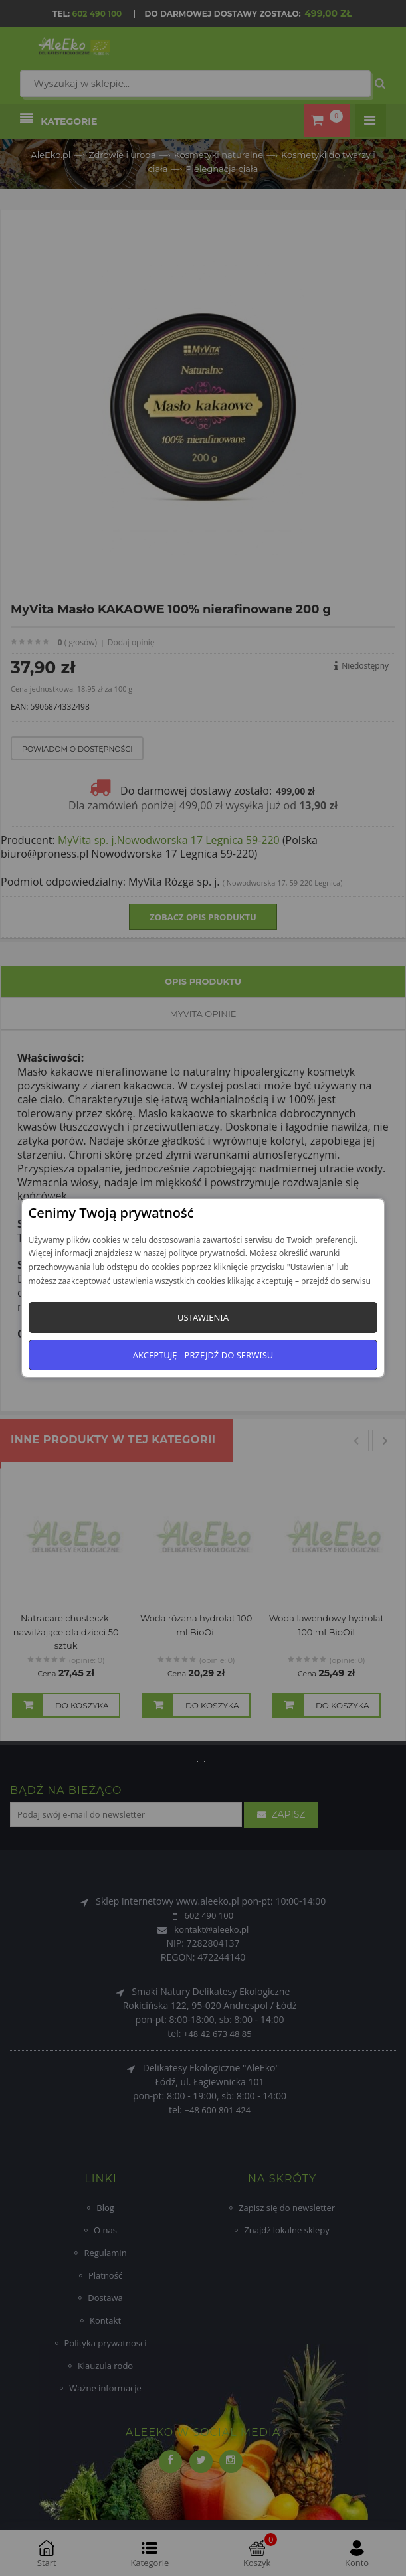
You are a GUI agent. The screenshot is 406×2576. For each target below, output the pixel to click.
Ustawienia (203, 1317)
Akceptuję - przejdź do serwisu (203, 1355)
